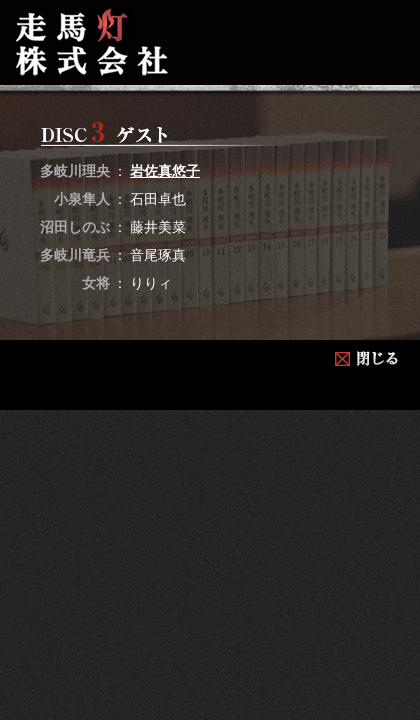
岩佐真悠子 (165, 171)
